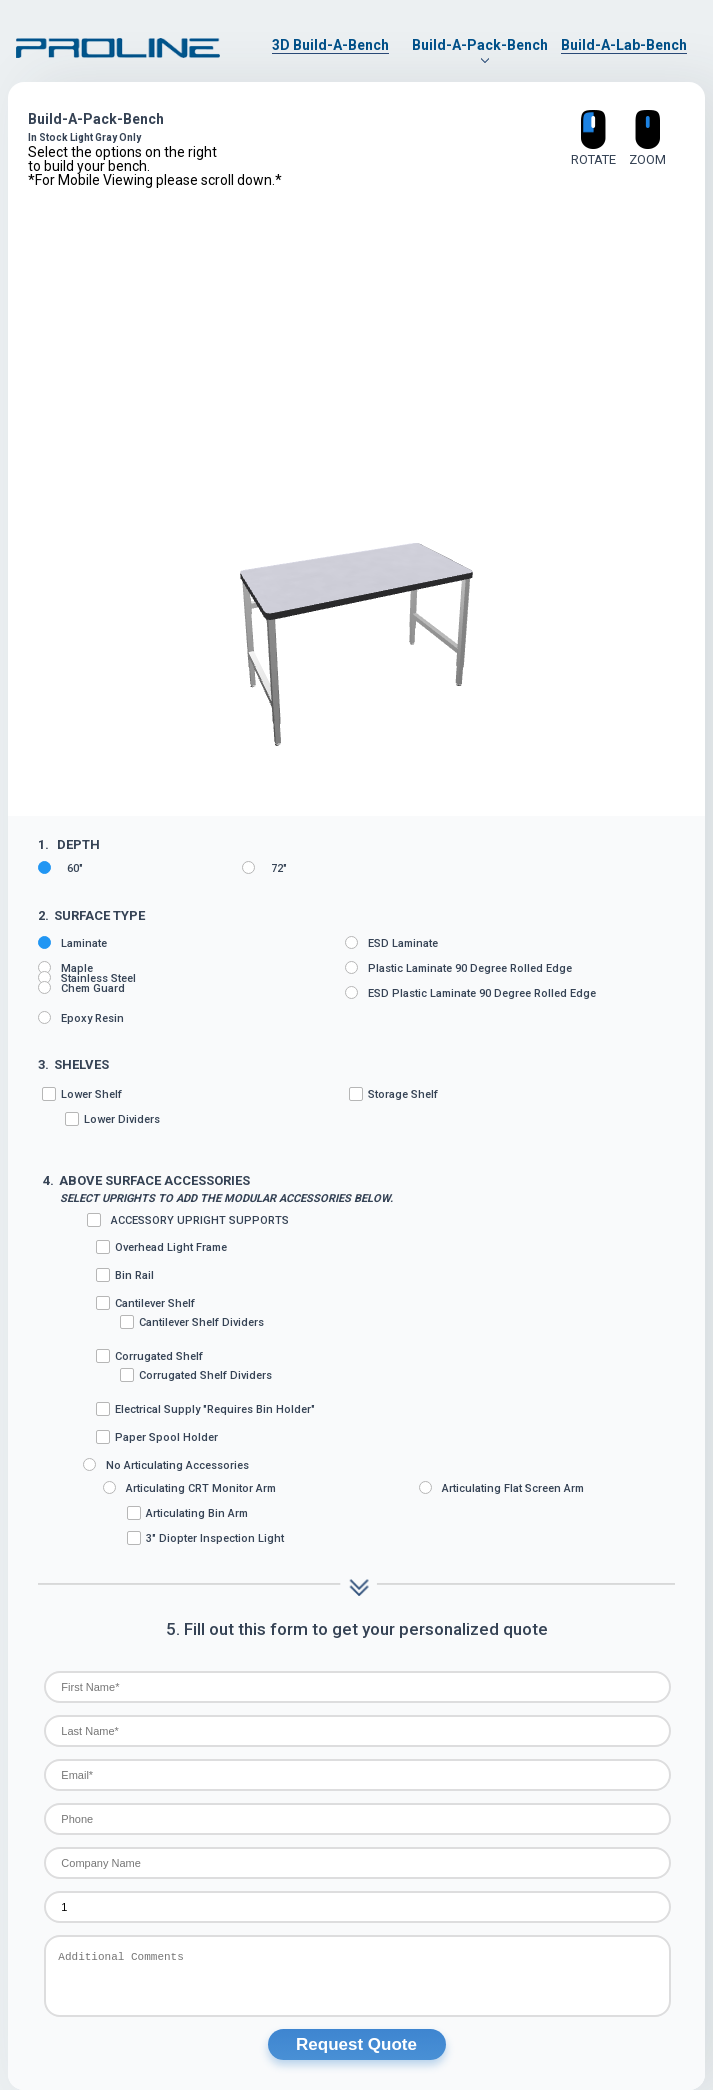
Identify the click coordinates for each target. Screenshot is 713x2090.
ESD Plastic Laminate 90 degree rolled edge (470, 993)
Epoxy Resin (81, 1018)
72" (264, 868)
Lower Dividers (112, 1119)
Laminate (72, 943)
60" (60, 868)
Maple (65, 968)
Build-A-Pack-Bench (480, 45)
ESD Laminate (391, 943)
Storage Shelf (393, 1094)
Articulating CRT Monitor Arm (189, 1488)
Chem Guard (81, 988)
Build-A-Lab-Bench (624, 45)
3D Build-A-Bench (330, 45)
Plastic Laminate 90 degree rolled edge (458, 968)
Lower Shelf (193, 1107)
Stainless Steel (87, 978)
